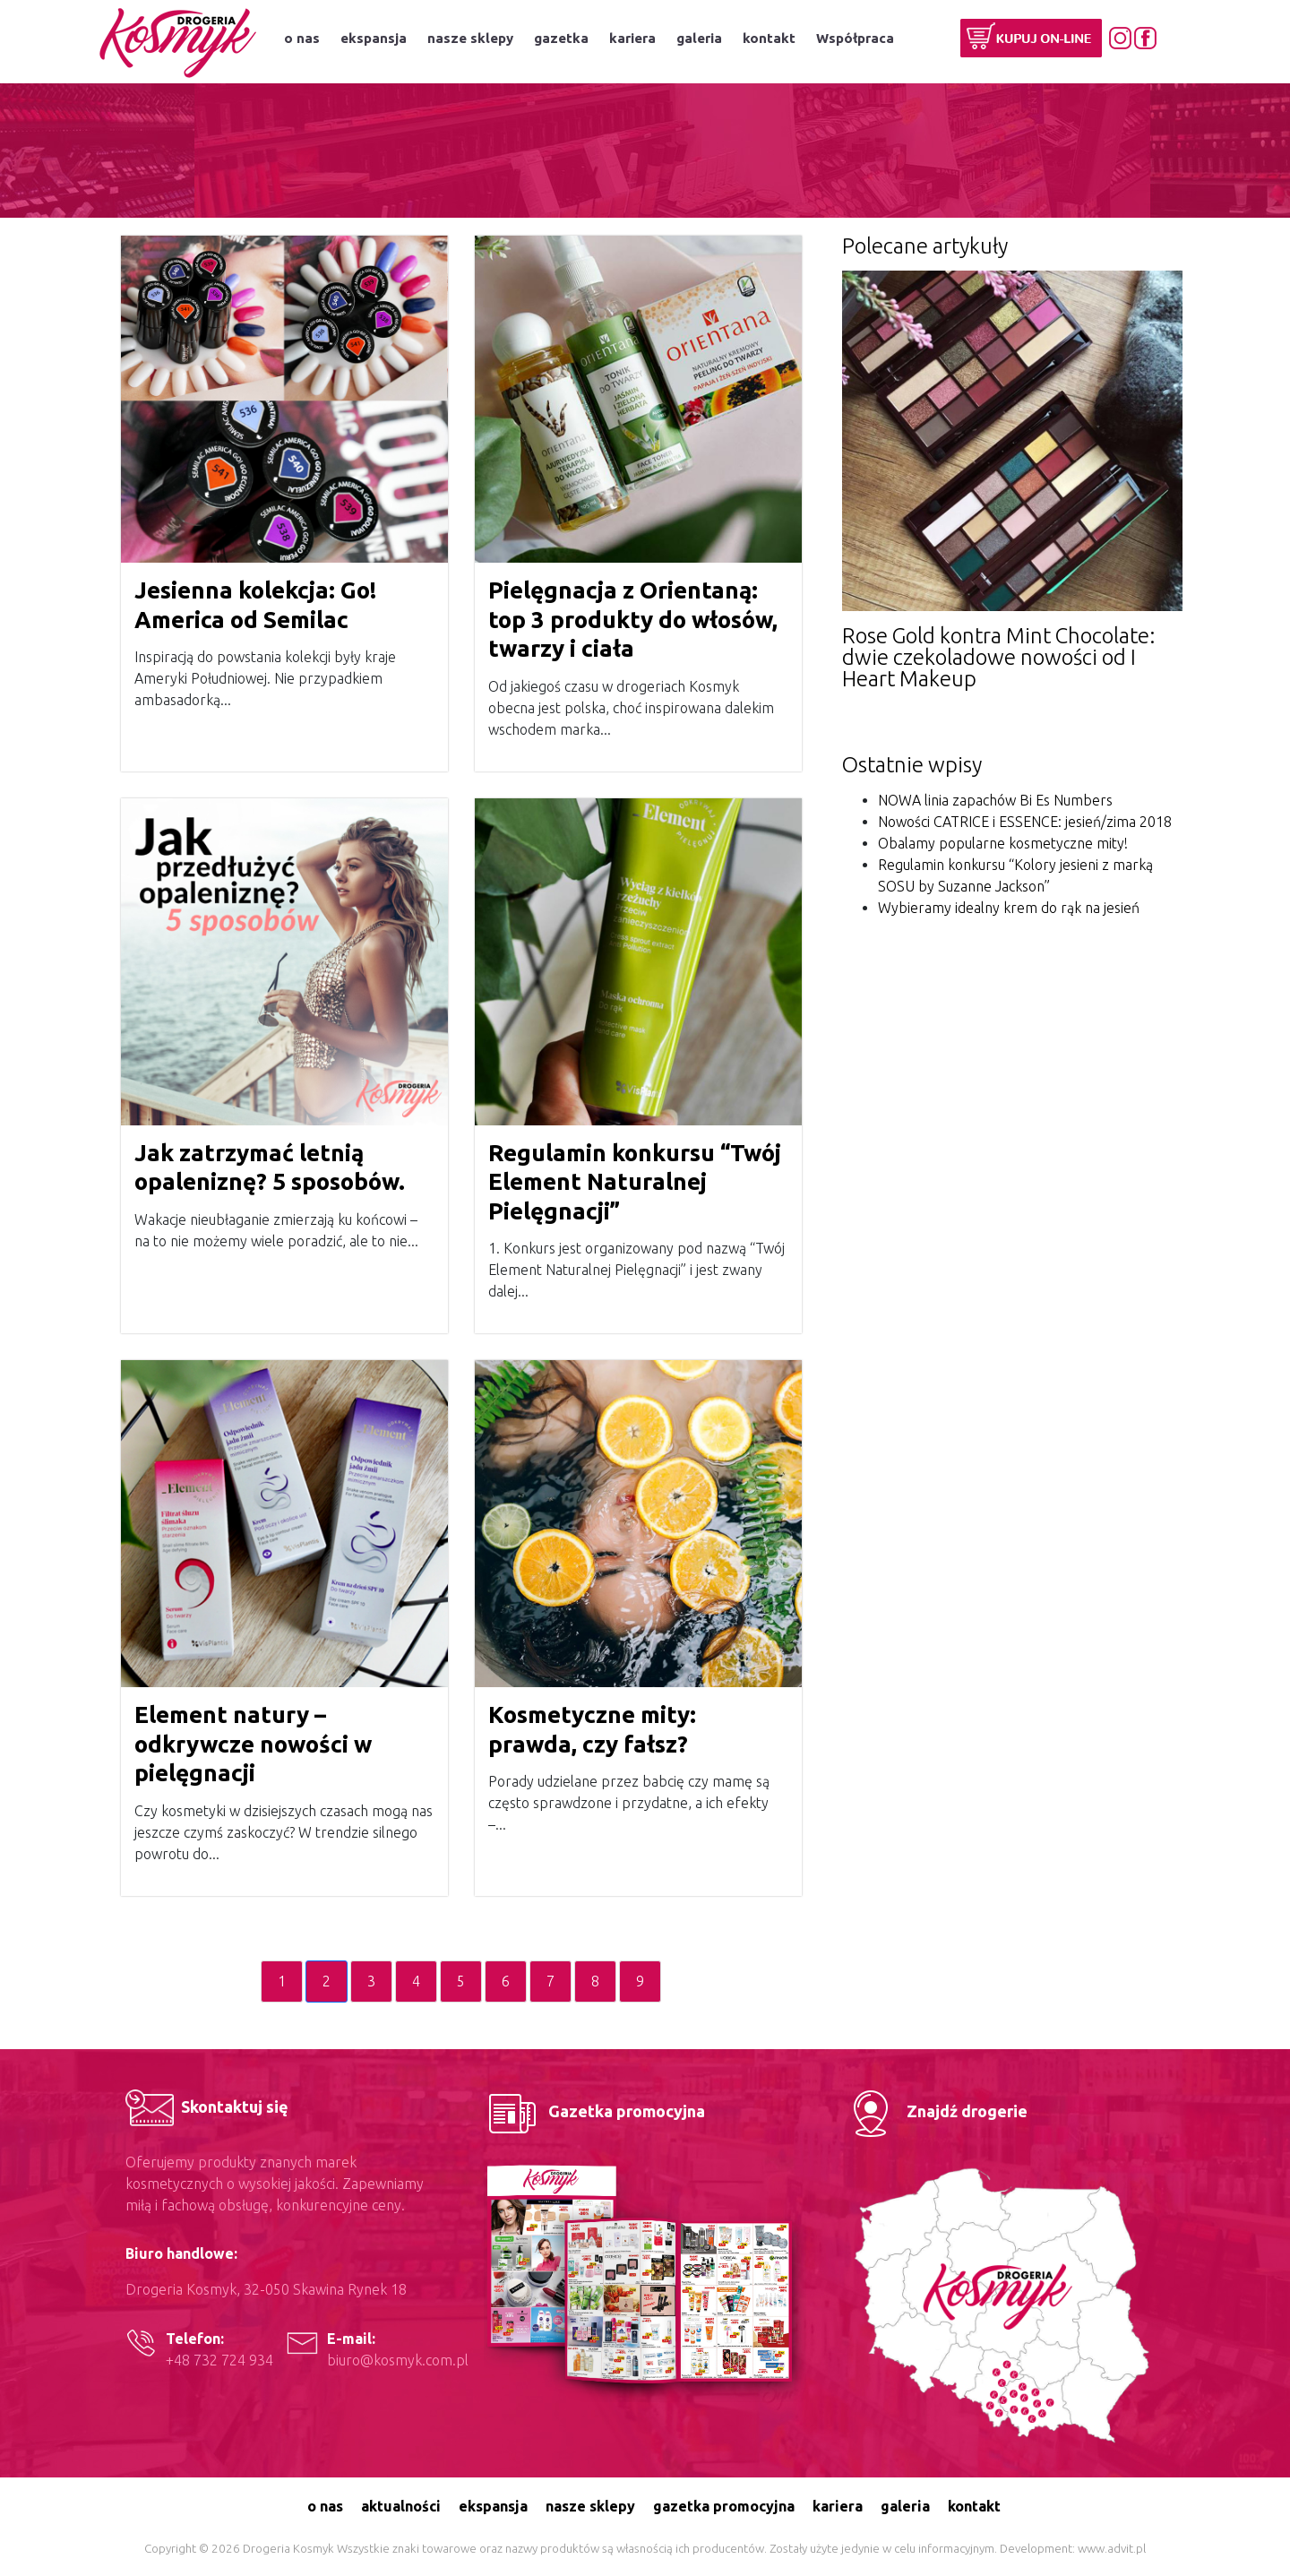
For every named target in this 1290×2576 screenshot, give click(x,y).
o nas (302, 38)
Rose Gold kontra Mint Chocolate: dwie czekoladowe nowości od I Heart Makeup (998, 657)
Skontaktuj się (206, 2106)
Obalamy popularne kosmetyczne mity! (1003, 843)
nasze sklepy (470, 38)
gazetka (561, 38)
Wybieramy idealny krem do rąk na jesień (1009, 908)
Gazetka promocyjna (594, 2111)
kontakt (769, 38)
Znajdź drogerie (935, 2111)
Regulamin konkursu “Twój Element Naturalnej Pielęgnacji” (634, 1182)
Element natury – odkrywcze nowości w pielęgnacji (253, 1744)
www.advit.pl (1112, 2548)
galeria (699, 38)
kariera (632, 38)
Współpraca (855, 38)
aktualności (401, 2506)
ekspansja (373, 38)
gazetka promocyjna (724, 2506)
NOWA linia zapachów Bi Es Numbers (995, 800)
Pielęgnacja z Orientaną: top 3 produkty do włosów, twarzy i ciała (633, 619)
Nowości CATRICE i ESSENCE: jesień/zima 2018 (1025, 822)
